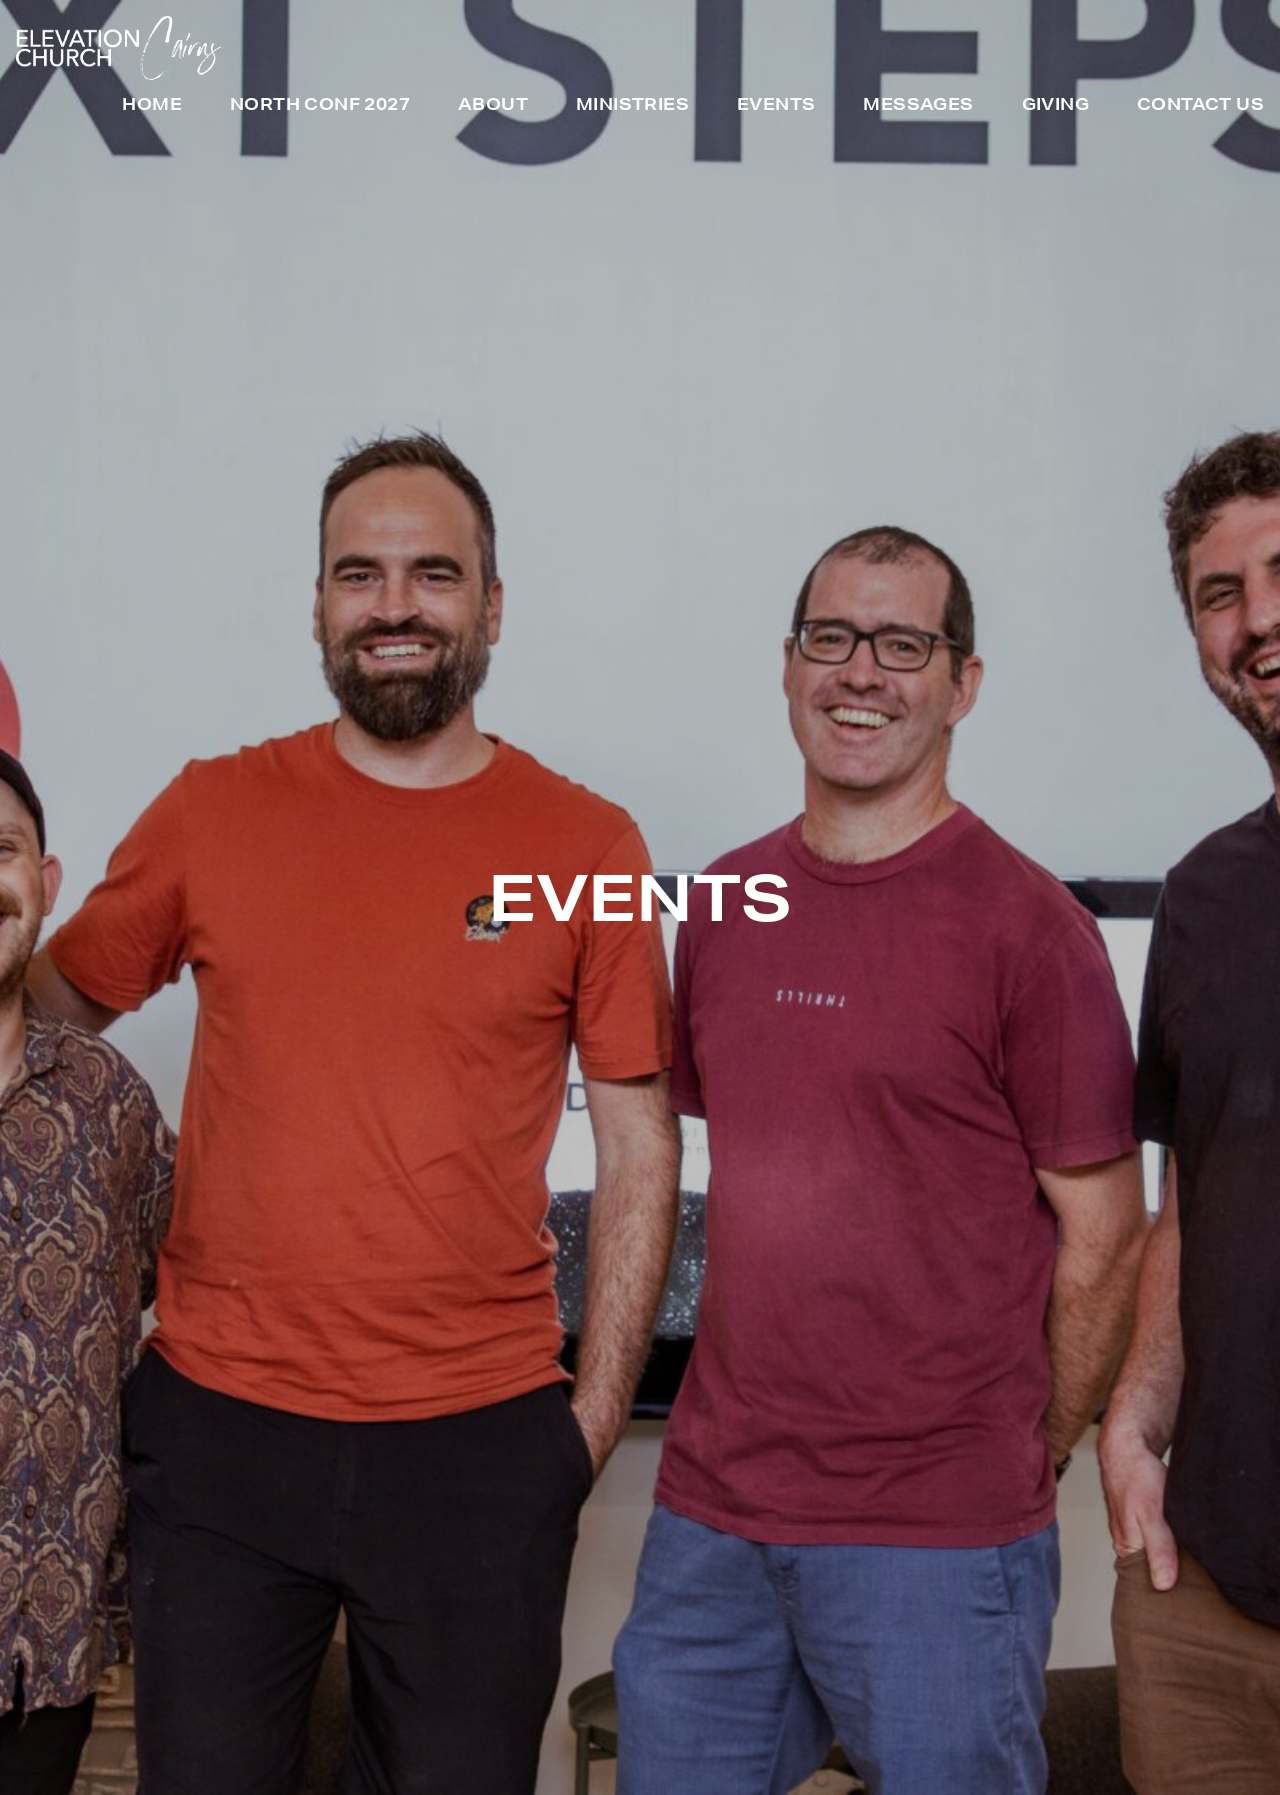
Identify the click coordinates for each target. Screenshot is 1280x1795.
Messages (918, 105)
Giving (1055, 105)
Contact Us (1200, 105)
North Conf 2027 (320, 105)
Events (776, 105)
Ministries (632, 105)
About (493, 105)
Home (152, 105)
